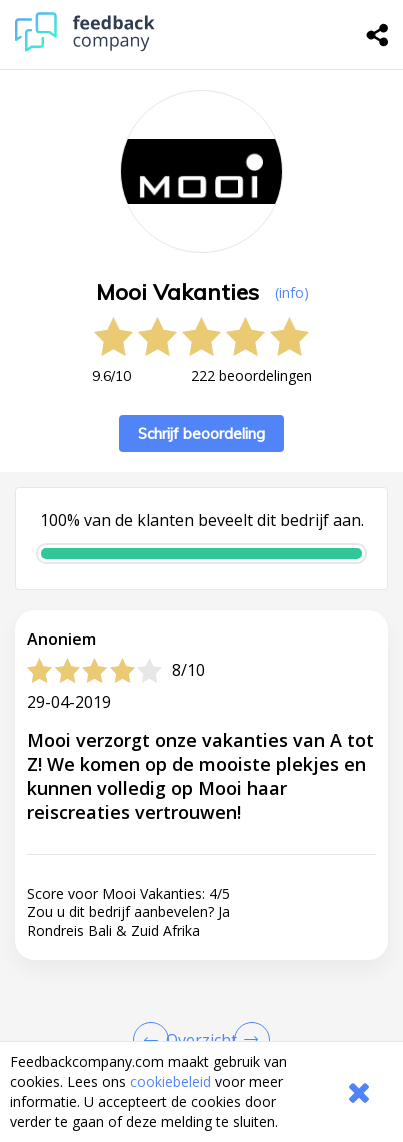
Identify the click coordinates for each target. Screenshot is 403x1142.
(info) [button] (292, 292)
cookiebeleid (170, 1081)
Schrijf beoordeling (201, 433)
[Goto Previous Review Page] (155, 1040)
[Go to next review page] (248, 1040)
